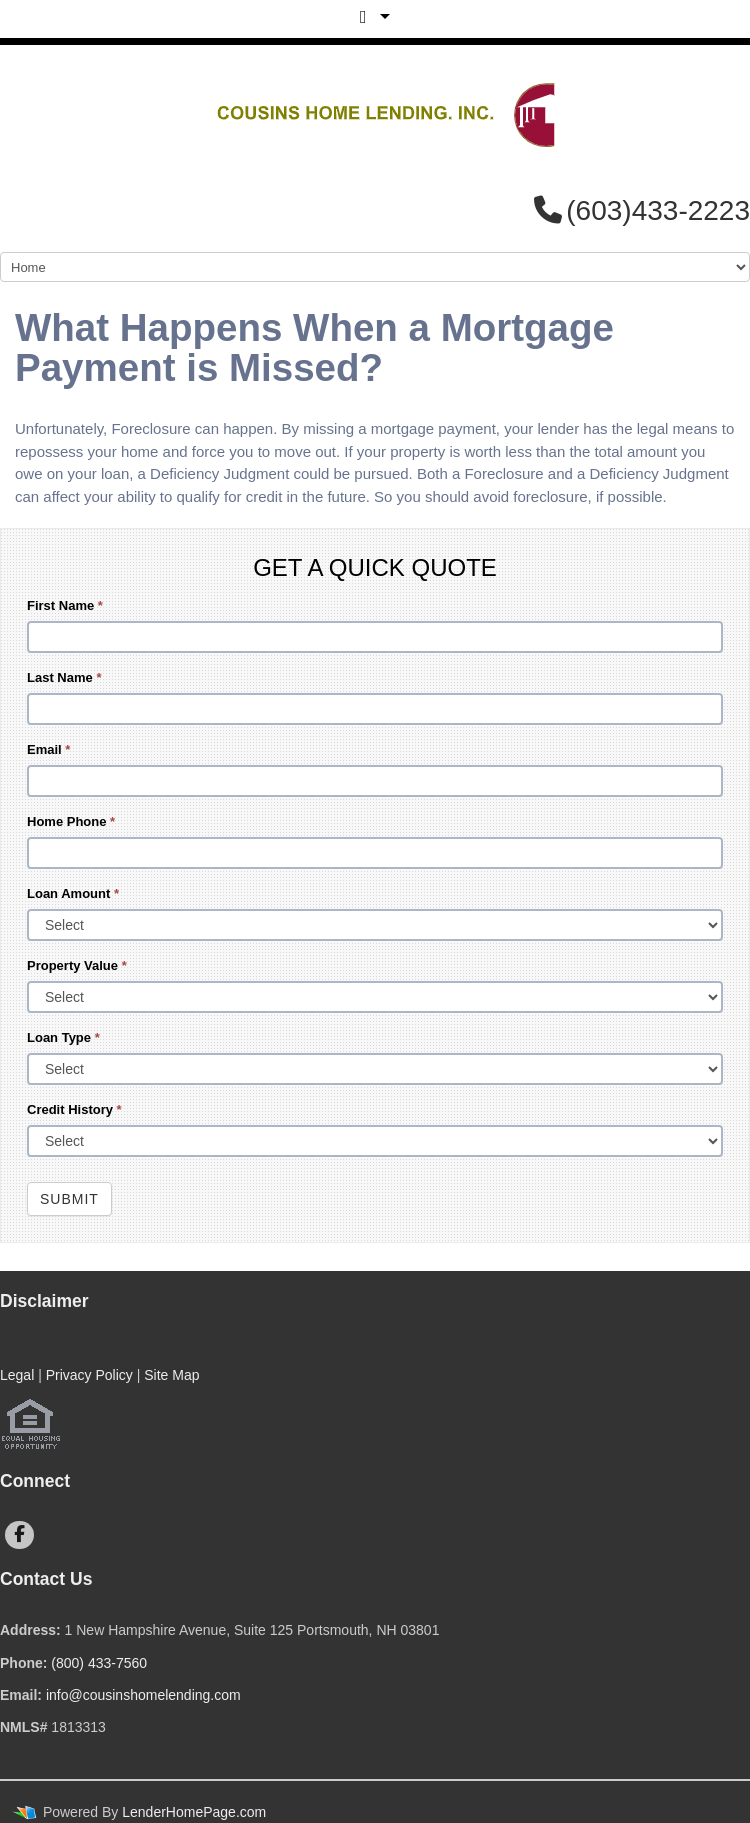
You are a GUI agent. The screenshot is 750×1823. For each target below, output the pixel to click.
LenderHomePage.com (194, 1812)
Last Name (64, 677)
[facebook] (19, 1535)
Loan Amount (73, 893)
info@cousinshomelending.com (143, 1695)
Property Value (77, 965)
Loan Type (63, 1037)
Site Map (171, 1375)
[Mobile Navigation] (375, 267)
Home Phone (71, 821)
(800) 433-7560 (99, 1663)
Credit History (74, 1109)
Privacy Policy (89, 1375)
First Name (65, 605)
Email (48, 749)
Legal (17, 1375)
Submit (69, 1199)
